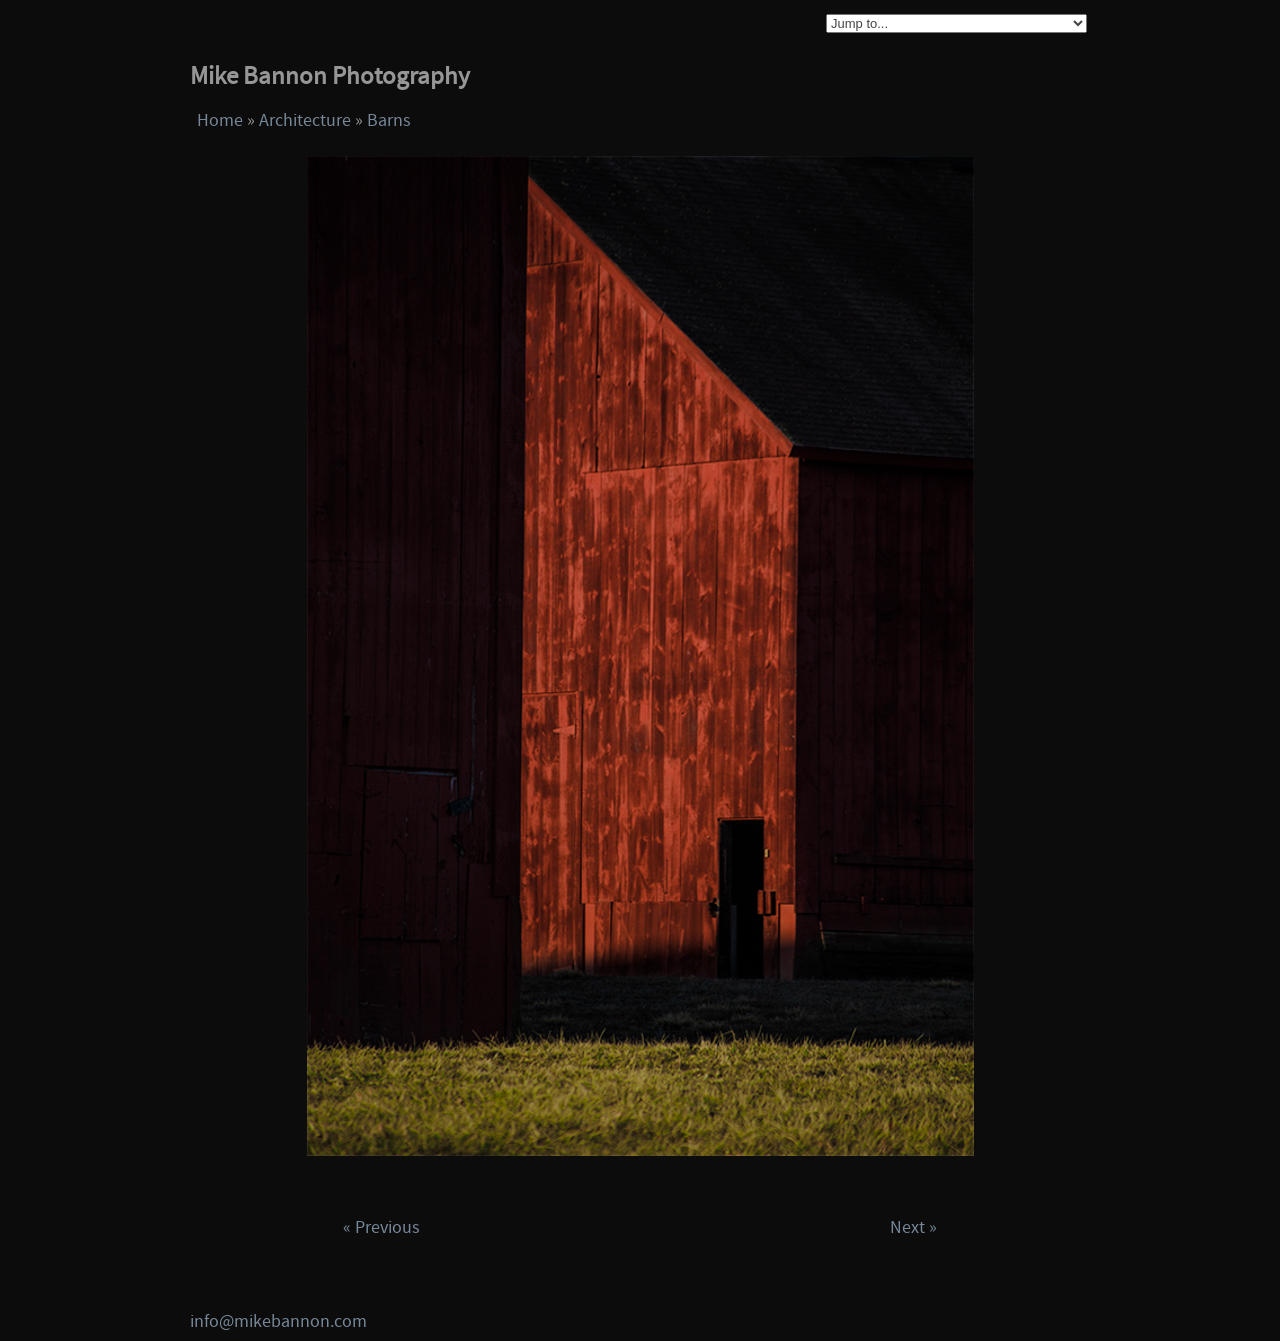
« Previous (381, 1227)
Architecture (305, 120)
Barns (389, 120)
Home (220, 120)
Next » (913, 1227)
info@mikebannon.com (278, 1321)
